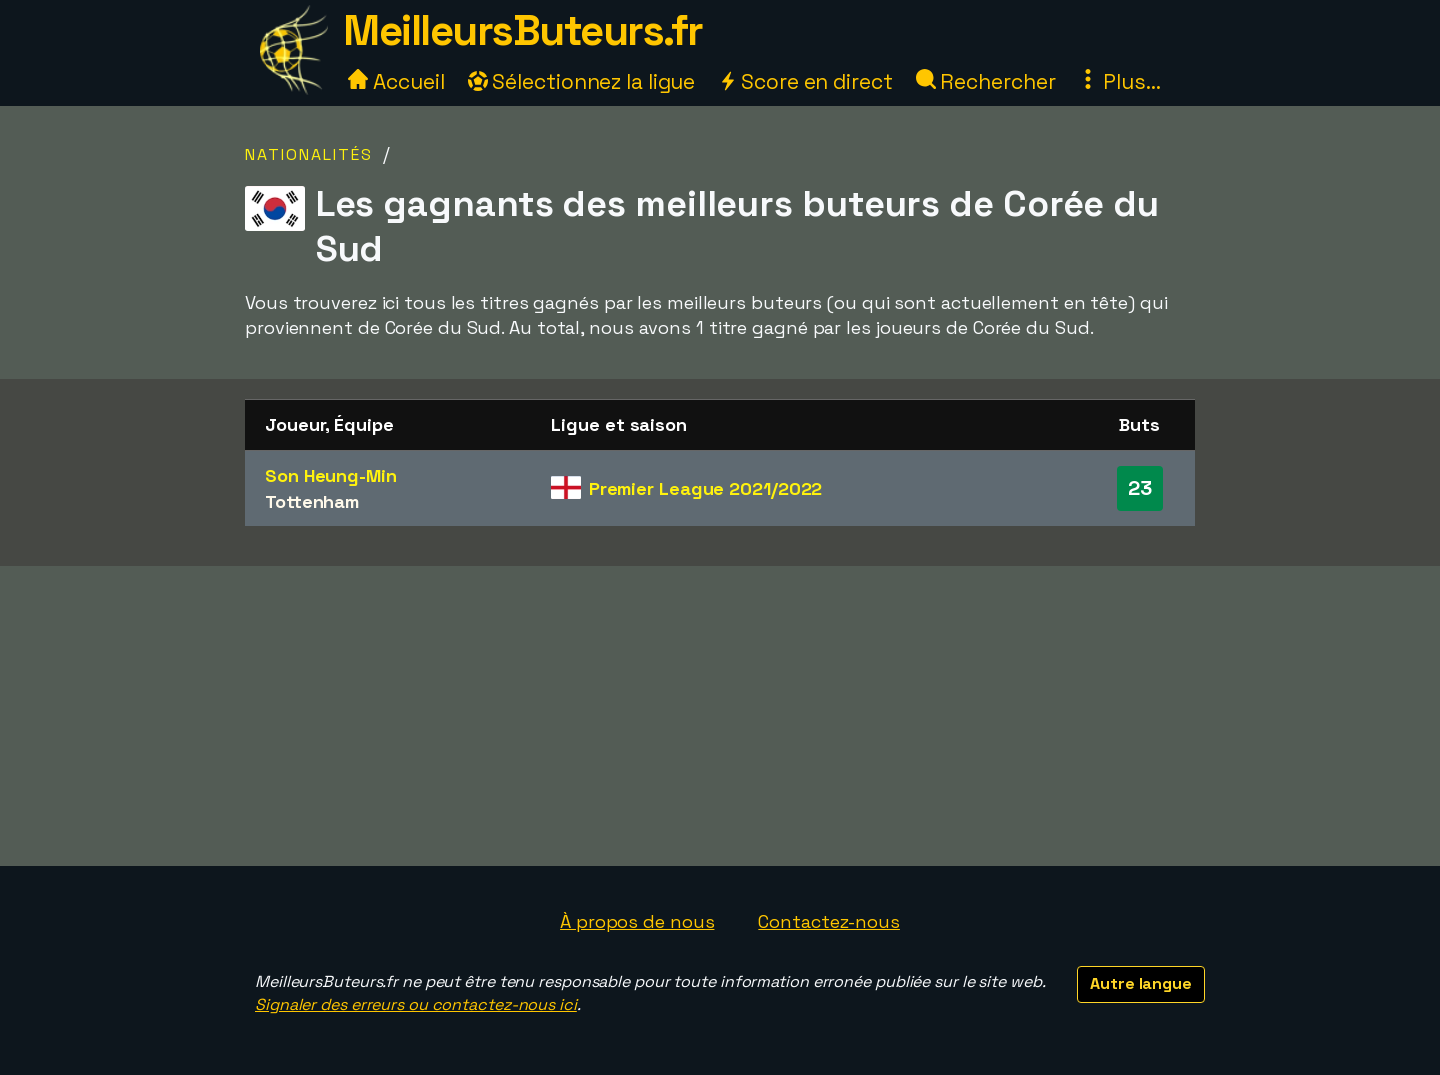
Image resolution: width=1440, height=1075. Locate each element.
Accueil (396, 81)
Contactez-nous (829, 921)
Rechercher (986, 81)
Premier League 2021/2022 (706, 488)
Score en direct (805, 81)
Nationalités (309, 154)
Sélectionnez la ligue (582, 81)
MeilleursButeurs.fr (523, 30)
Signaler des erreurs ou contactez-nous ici (416, 1004)
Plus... (1119, 81)
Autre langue (1141, 983)
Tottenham (312, 501)
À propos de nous (637, 921)
